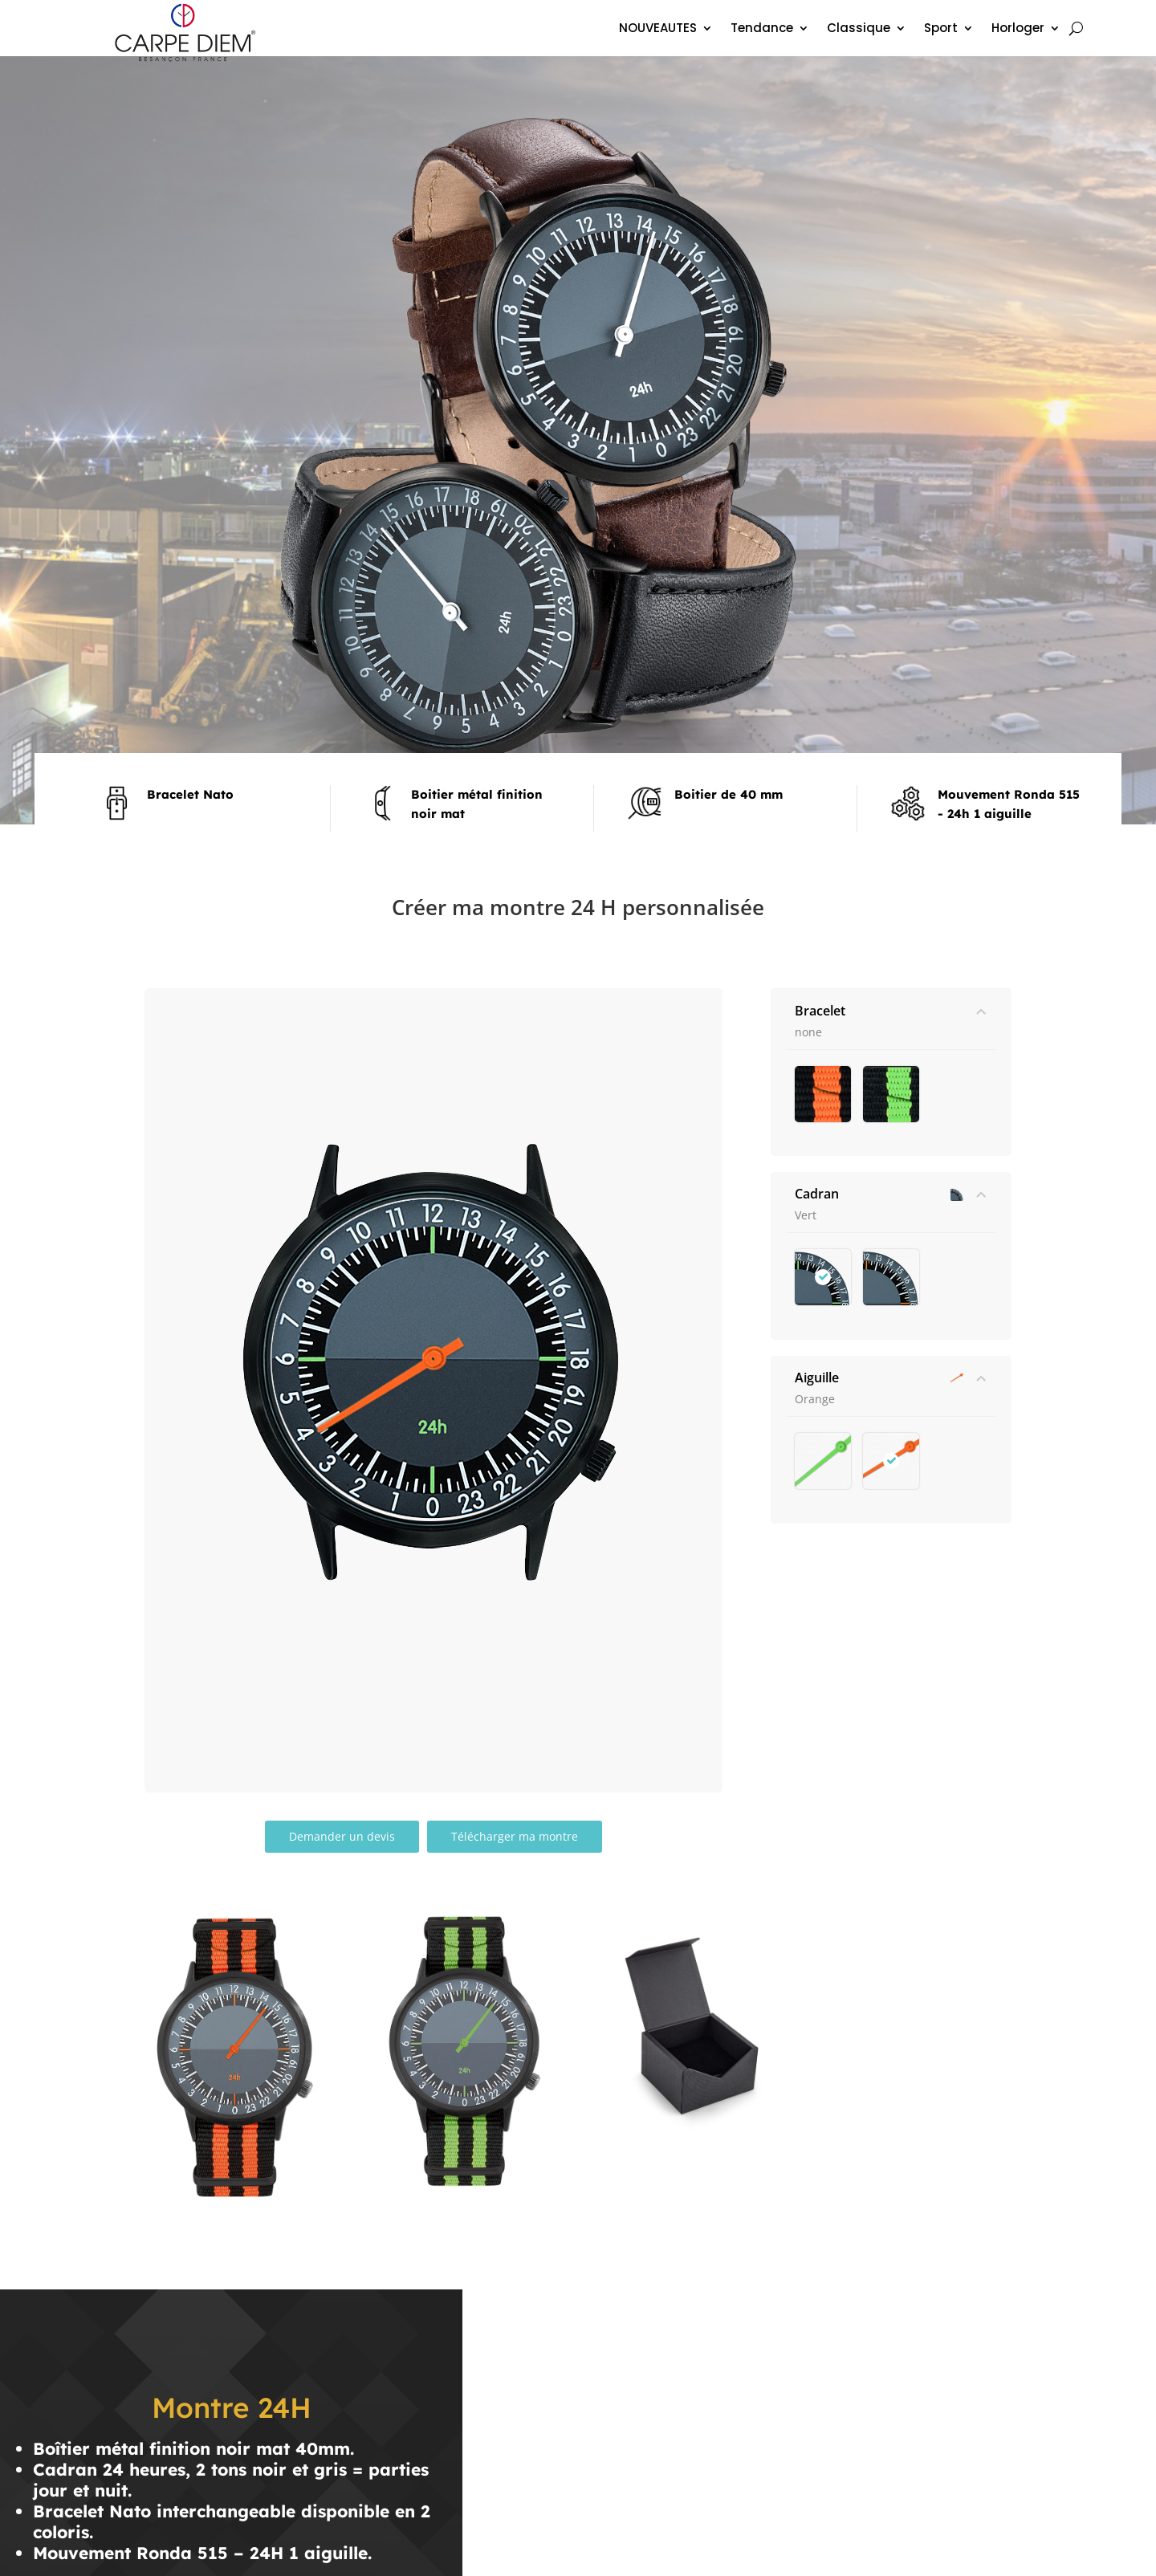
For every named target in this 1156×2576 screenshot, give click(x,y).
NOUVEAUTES (658, 29)
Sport (941, 29)
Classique (858, 29)
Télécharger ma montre (514, 1836)
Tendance (762, 29)
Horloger (1017, 29)
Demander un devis (342, 1836)
